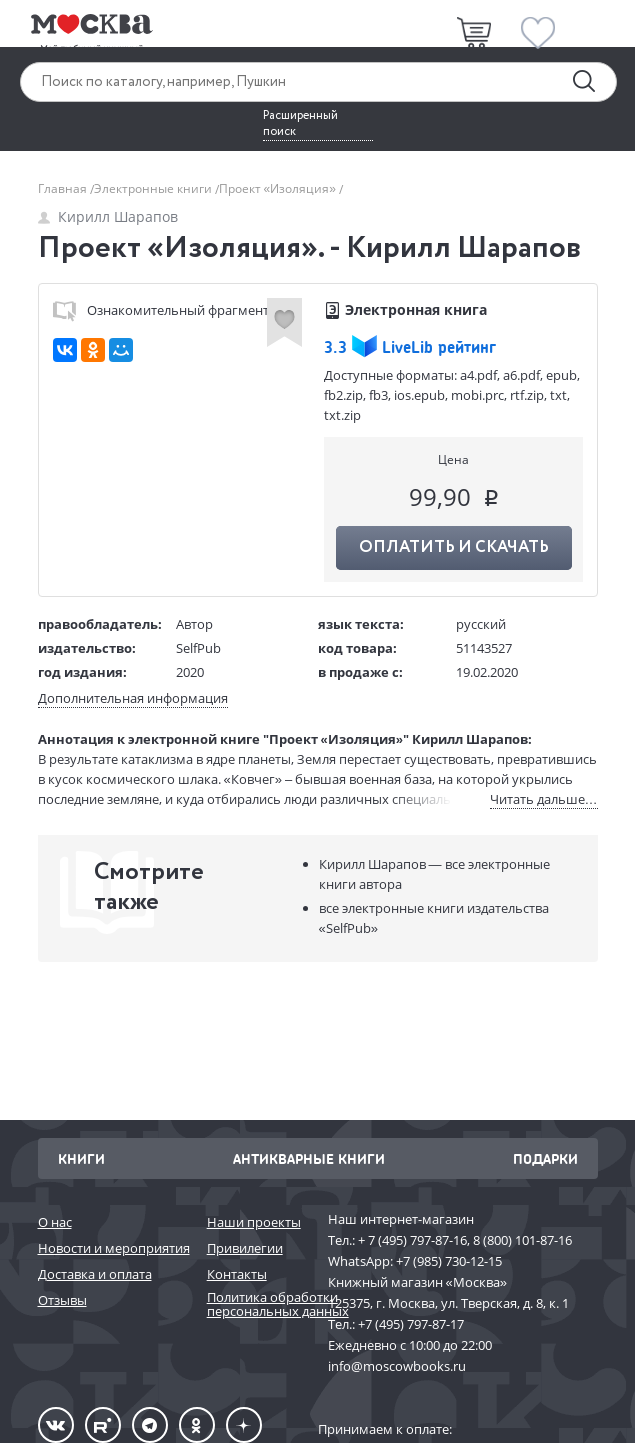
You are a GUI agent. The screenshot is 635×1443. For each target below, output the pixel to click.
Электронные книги (154, 188)
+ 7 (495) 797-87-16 (412, 1240)
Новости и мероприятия (112, 1248)
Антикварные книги (309, 1158)
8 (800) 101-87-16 (522, 1240)
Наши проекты (254, 1222)
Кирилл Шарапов (108, 216)
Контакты (237, 1274)
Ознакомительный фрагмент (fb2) (176, 310)
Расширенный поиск (300, 124)
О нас (55, 1222)
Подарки (545, 1158)
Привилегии (245, 1248)
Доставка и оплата (95, 1274)
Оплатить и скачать (454, 547)
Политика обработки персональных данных (257, 1304)
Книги (81, 1158)
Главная (64, 188)
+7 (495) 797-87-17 (411, 1324)
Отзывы (62, 1300)
